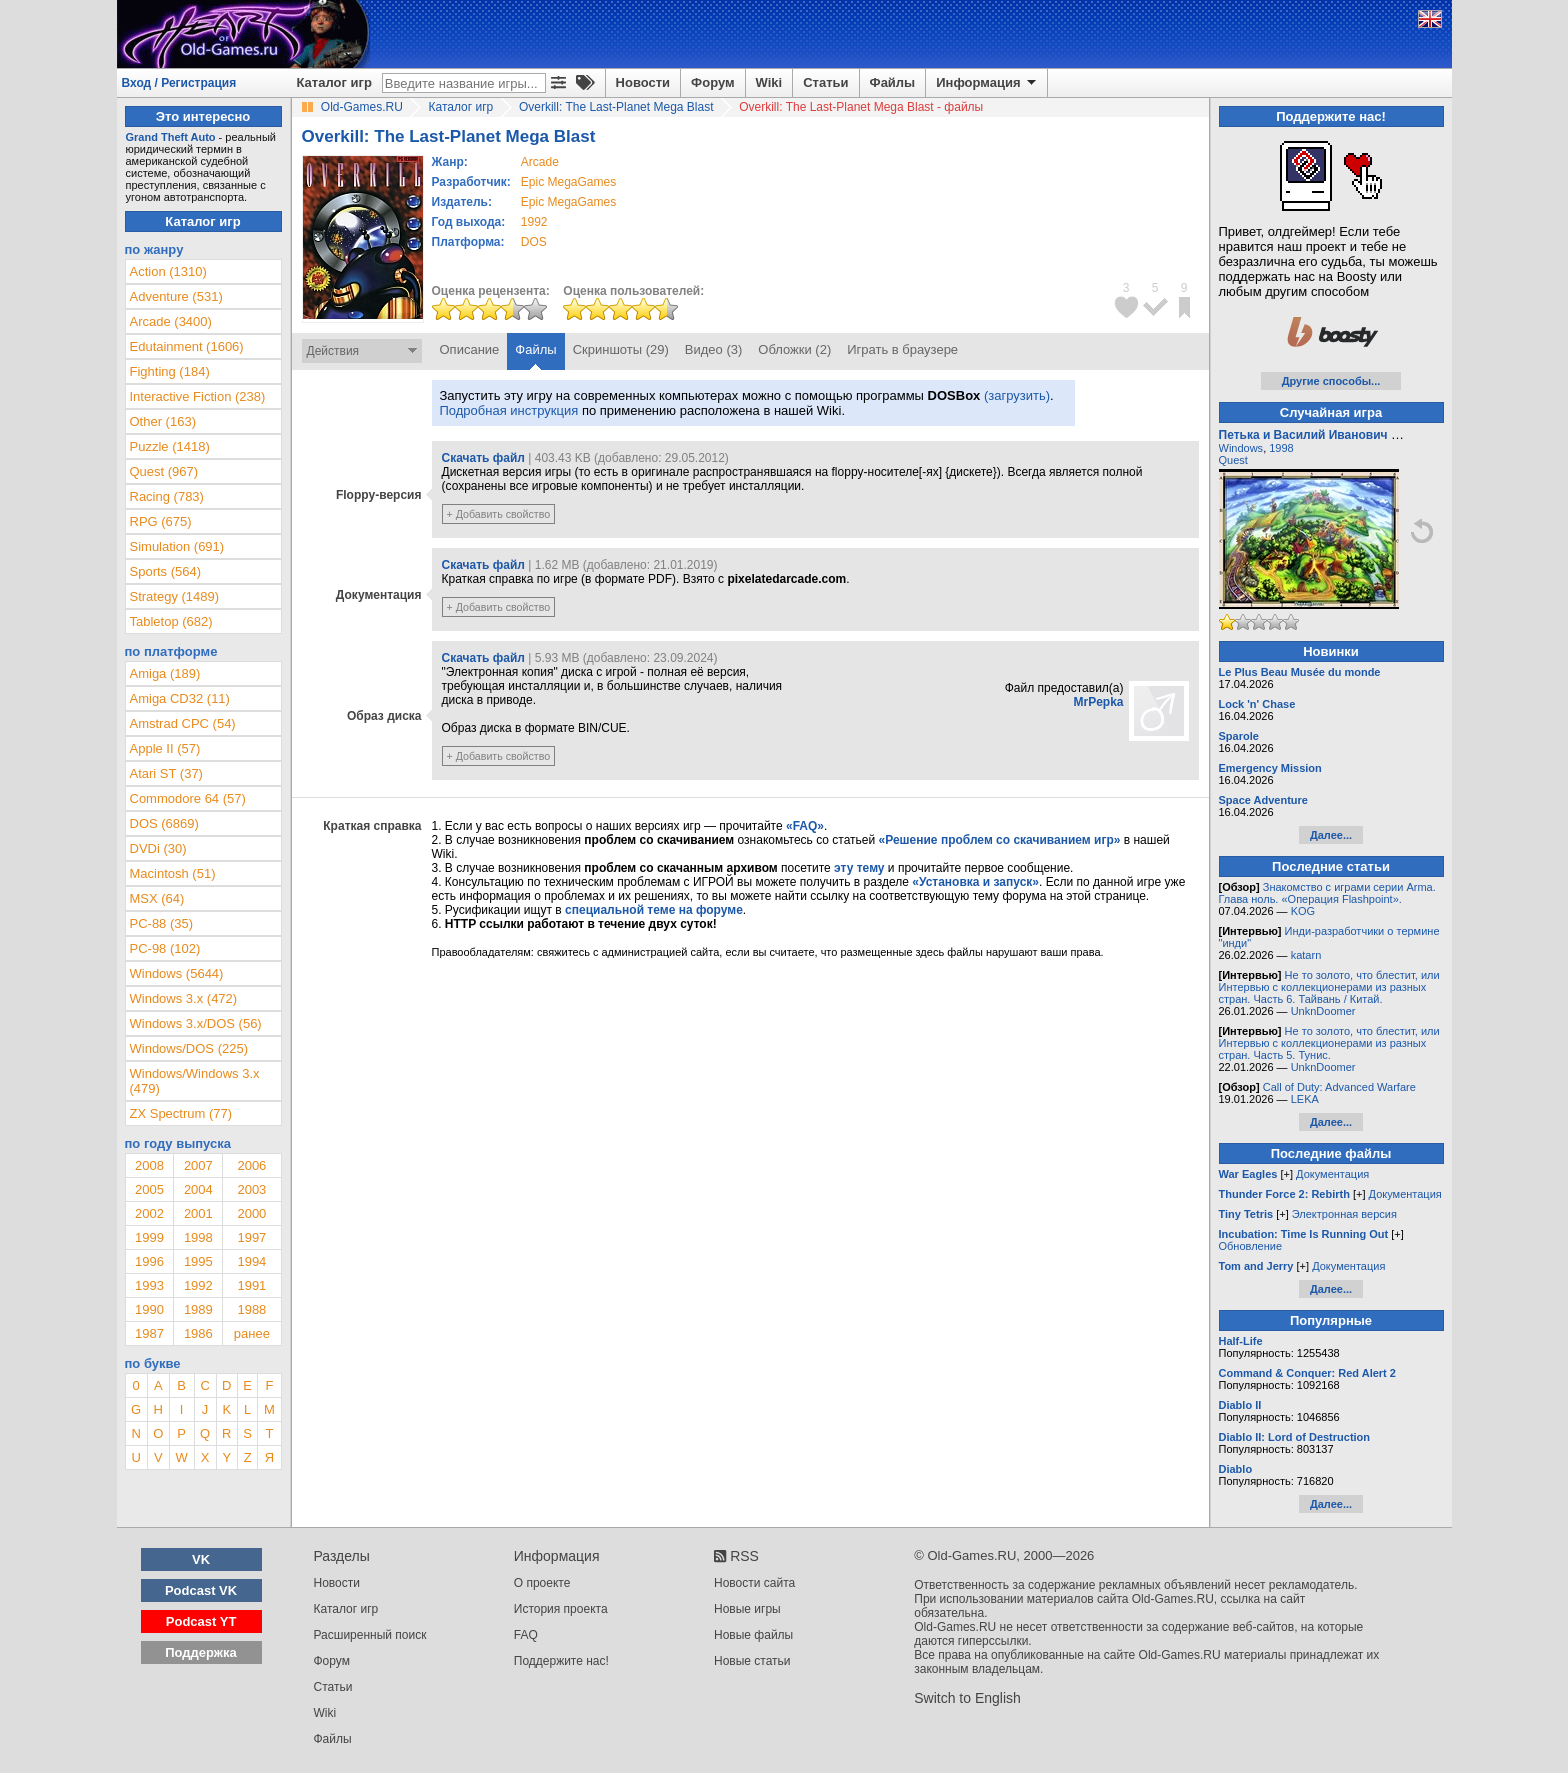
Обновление (1251, 1246)
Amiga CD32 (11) (180, 698)
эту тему (859, 868)
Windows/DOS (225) (189, 1048)
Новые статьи (752, 1661)
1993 (149, 1285)
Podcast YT (201, 1621)
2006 (251, 1165)
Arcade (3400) (171, 321)
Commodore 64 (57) (188, 798)
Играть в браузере (902, 349)
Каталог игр (334, 82)
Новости (643, 82)
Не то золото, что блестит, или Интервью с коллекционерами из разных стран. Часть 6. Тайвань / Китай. (1329, 987)
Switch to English (967, 1698)
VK (201, 1559)
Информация (987, 83)
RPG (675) (161, 521)
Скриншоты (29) (621, 349)
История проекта (561, 1609)
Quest (1233, 460)
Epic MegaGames (568, 182)
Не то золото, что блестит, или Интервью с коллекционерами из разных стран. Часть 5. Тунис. (1329, 1043)
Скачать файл (483, 458)
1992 (534, 222)
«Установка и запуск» (975, 882)
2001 (198, 1213)
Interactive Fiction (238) (198, 396)
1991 (251, 1285)
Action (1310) (168, 271)
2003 (251, 1189)
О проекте (542, 1583)
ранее (252, 1333)
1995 (198, 1261)
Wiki (769, 82)
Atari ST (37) (166, 773)
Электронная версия (1344, 1214)
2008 (149, 1165)
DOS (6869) (164, 823)
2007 (198, 1165)
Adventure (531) (176, 296)
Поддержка (201, 1652)
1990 (149, 1309)
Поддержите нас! (561, 1661)
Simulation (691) (177, 546)
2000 (251, 1213)
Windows (1241, 448)
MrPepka (1098, 702)
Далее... (1331, 835)
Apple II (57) (165, 748)
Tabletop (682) (171, 621)
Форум (712, 82)
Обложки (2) (794, 349)
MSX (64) (157, 898)
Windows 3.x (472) (184, 998)
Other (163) (163, 421)
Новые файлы (753, 1635)
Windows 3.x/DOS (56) (196, 1023)
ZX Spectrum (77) (181, 1113)
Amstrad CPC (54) (183, 723)
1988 (251, 1309)
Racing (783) (167, 496)
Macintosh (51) (173, 873)
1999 (149, 1237)
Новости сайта (754, 1583)
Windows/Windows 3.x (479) (195, 1081)
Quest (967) (164, 471)
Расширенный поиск (370, 1635)
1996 (149, 1261)
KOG (1303, 911)
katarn (1306, 955)
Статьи (825, 82)
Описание (470, 349)
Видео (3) (713, 349)
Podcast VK (201, 1590)
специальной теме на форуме (654, 910)
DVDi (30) (158, 848)
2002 (149, 1213)
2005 (149, 1189)
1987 (149, 1333)
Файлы (893, 82)
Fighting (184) (170, 371)
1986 (198, 1333)
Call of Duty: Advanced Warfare (1339, 1087)
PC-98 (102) (165, 948)
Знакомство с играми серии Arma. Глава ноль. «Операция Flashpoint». (1327, 893)
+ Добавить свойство (499, 514)
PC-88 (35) (162, 923)
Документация (1332, 1174)
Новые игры (747, 1609)
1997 (251, 1237)
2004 (198, 1189)
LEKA (1305, 1099)
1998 (198, 1237)
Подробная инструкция (509, 410)
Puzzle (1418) (170, 446)
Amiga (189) (165, 673)
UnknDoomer (1323, 1011)
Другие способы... (1331, 381)
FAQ (526, 1635)
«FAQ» (805, 826)
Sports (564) (166, 571)
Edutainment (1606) (187, 346)
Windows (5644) (177, 973)
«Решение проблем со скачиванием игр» (1000, 840)
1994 (251, 1261)
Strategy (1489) (175, 596)
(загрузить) (1017, 395)
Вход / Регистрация (179, 83)
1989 (198, 1309)
